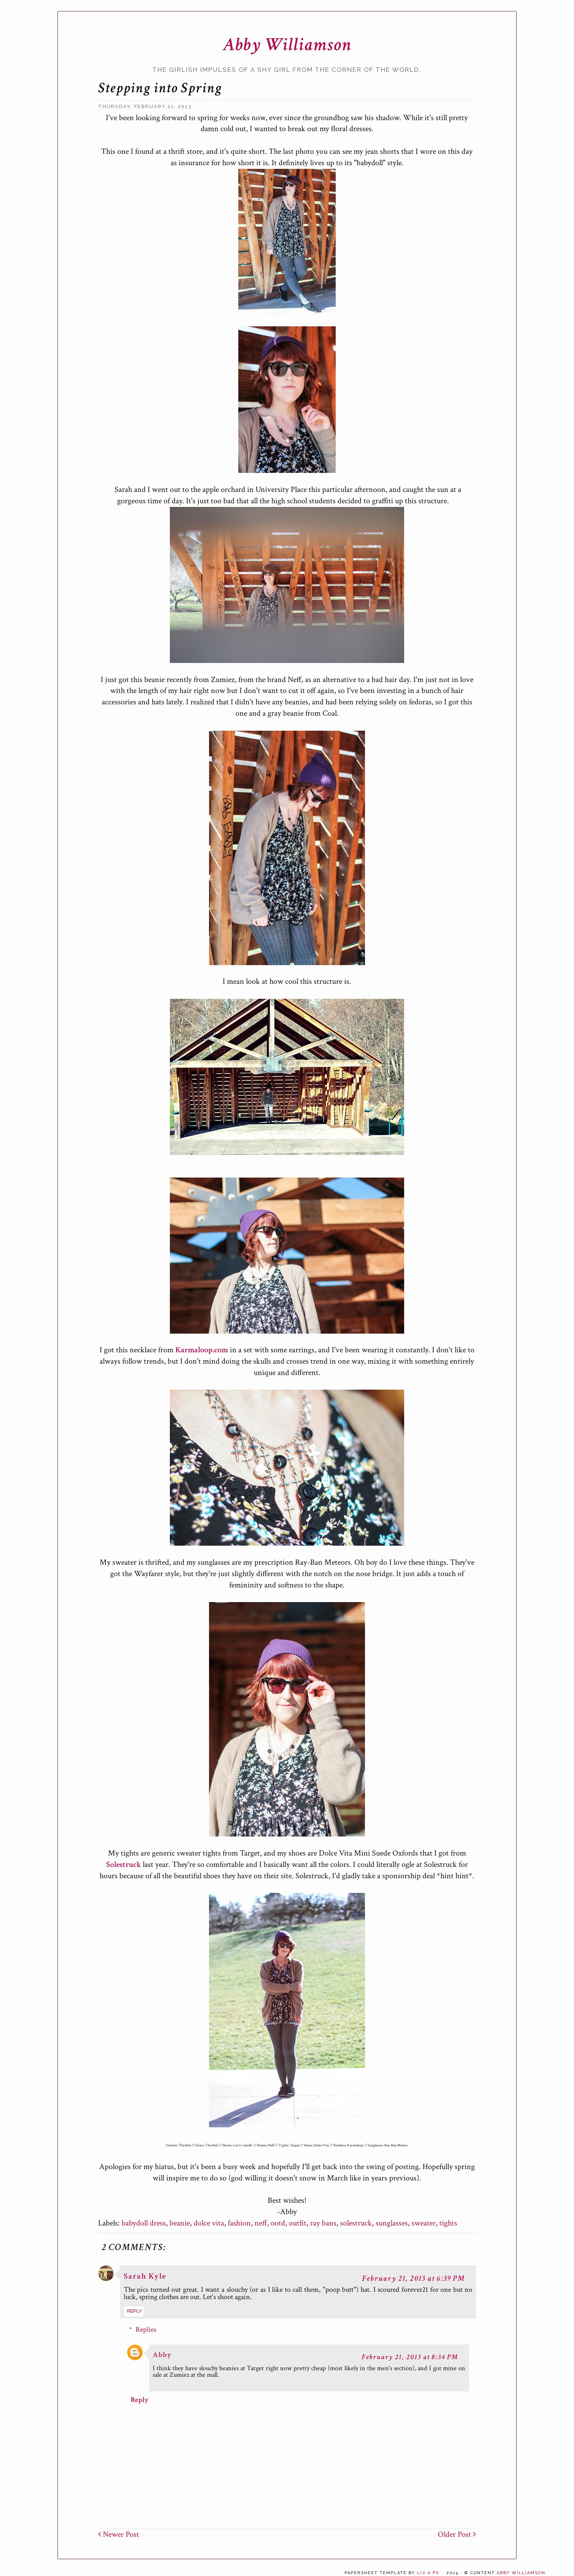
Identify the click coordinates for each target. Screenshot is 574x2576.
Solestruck (124, 1864)
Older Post (457, 2534)
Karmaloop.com (201, 1350)
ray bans (323, 2223)
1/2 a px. (429, 2573)
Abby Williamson (287, 44)
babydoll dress (144, 2223)
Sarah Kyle (145, 2276)
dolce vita (209, 2223)
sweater (423, 2223)
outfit (297, 2223)
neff (260, 2223)
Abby (162, 2355)
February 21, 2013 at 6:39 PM (413, 2278)
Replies (145, 2329)
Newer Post (118, 2534)
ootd (278, 2223)
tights (448, 2223)
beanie (179, 2223)
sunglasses (392, 2223)
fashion (239, 2223)
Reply (134, 2311)
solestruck (356, 2223)
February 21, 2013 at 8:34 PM (410, 2357)
